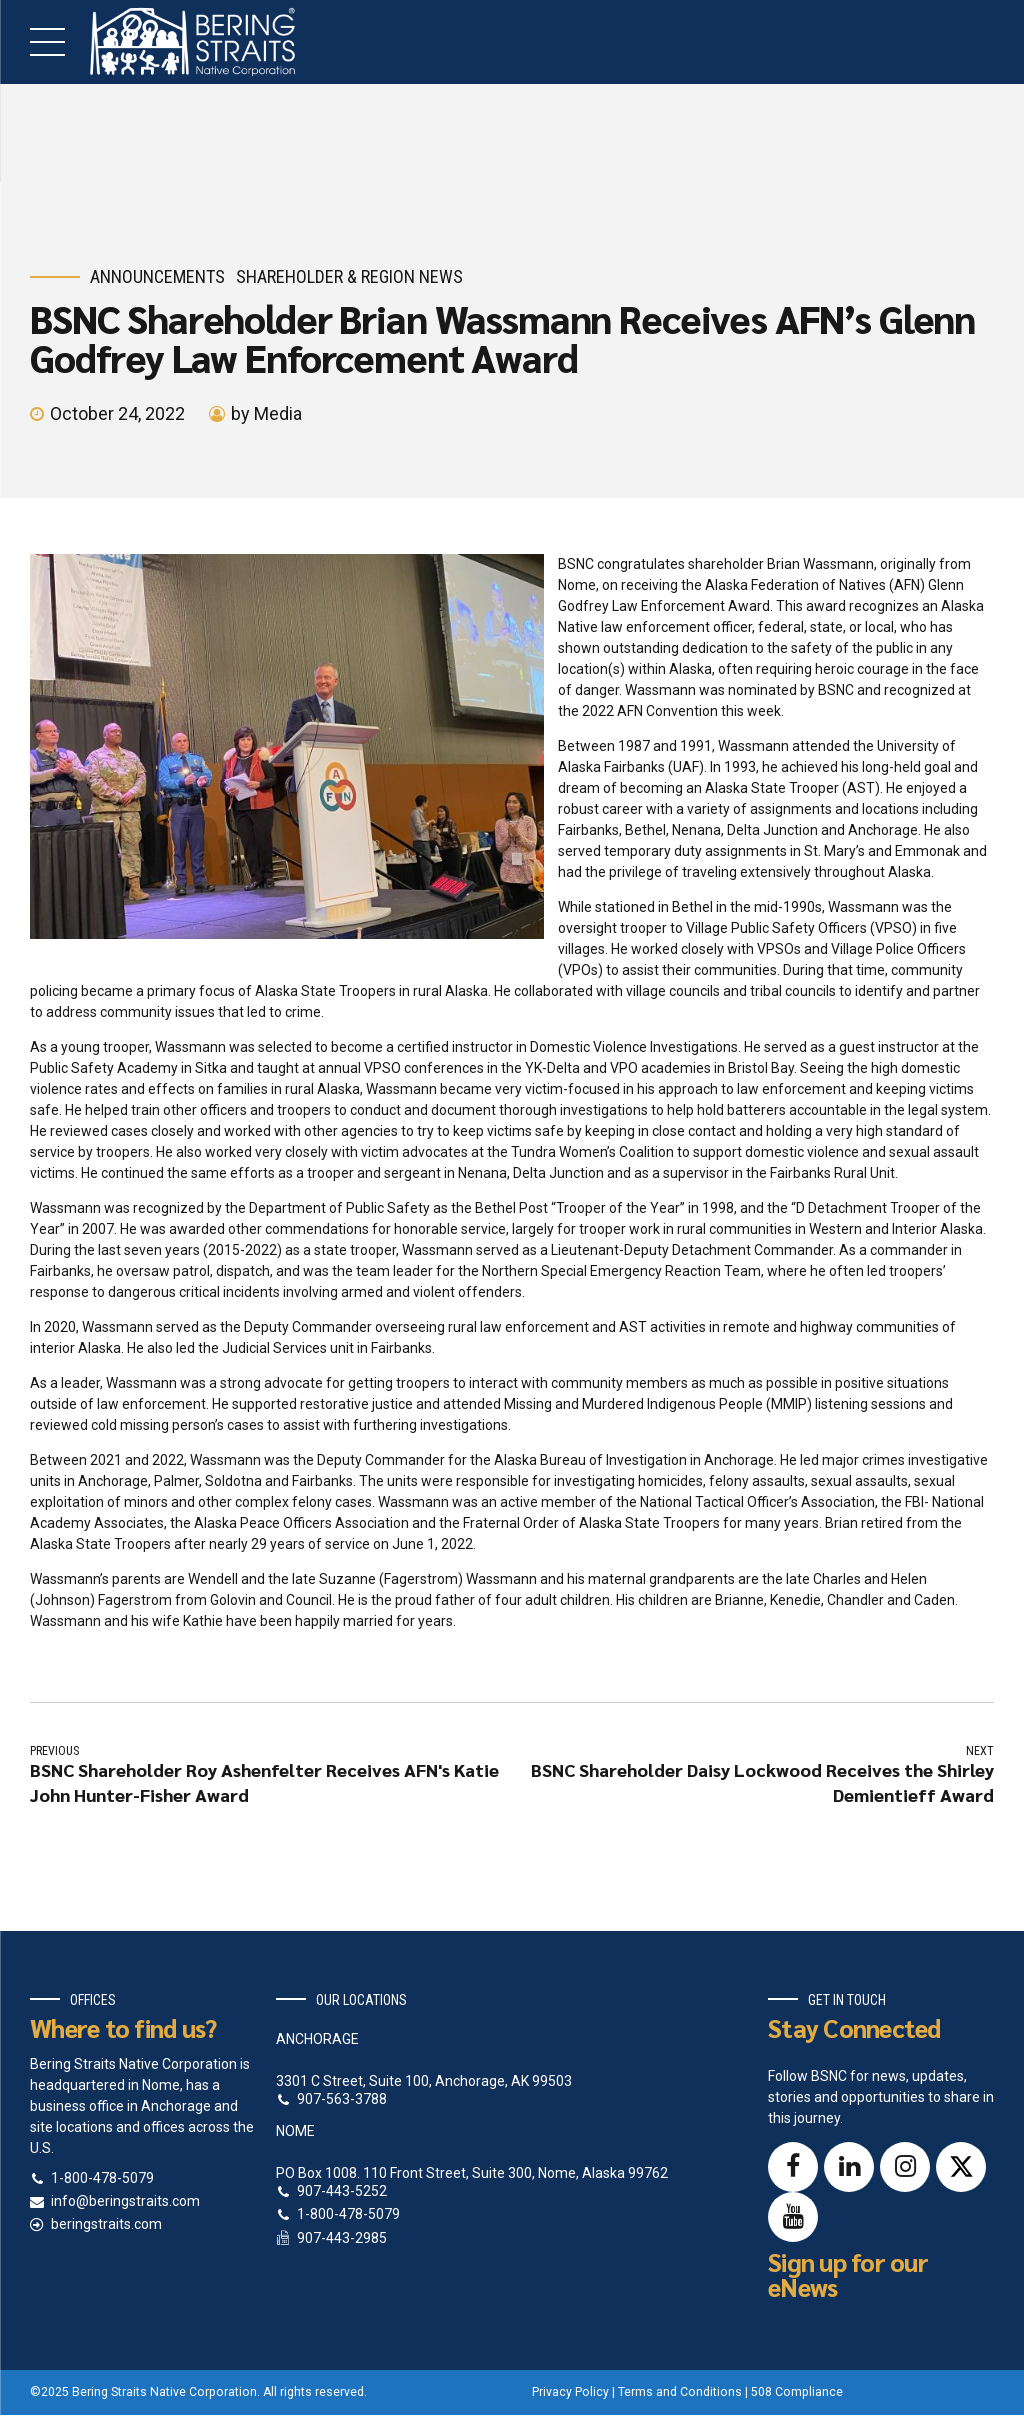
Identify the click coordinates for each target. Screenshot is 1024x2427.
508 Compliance (797, 2392)
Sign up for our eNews (848, 2274)
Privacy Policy (570, 2392)
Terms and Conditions (680, 2392)
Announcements (157, 276)
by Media (266, 413)
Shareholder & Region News (349, 276)
